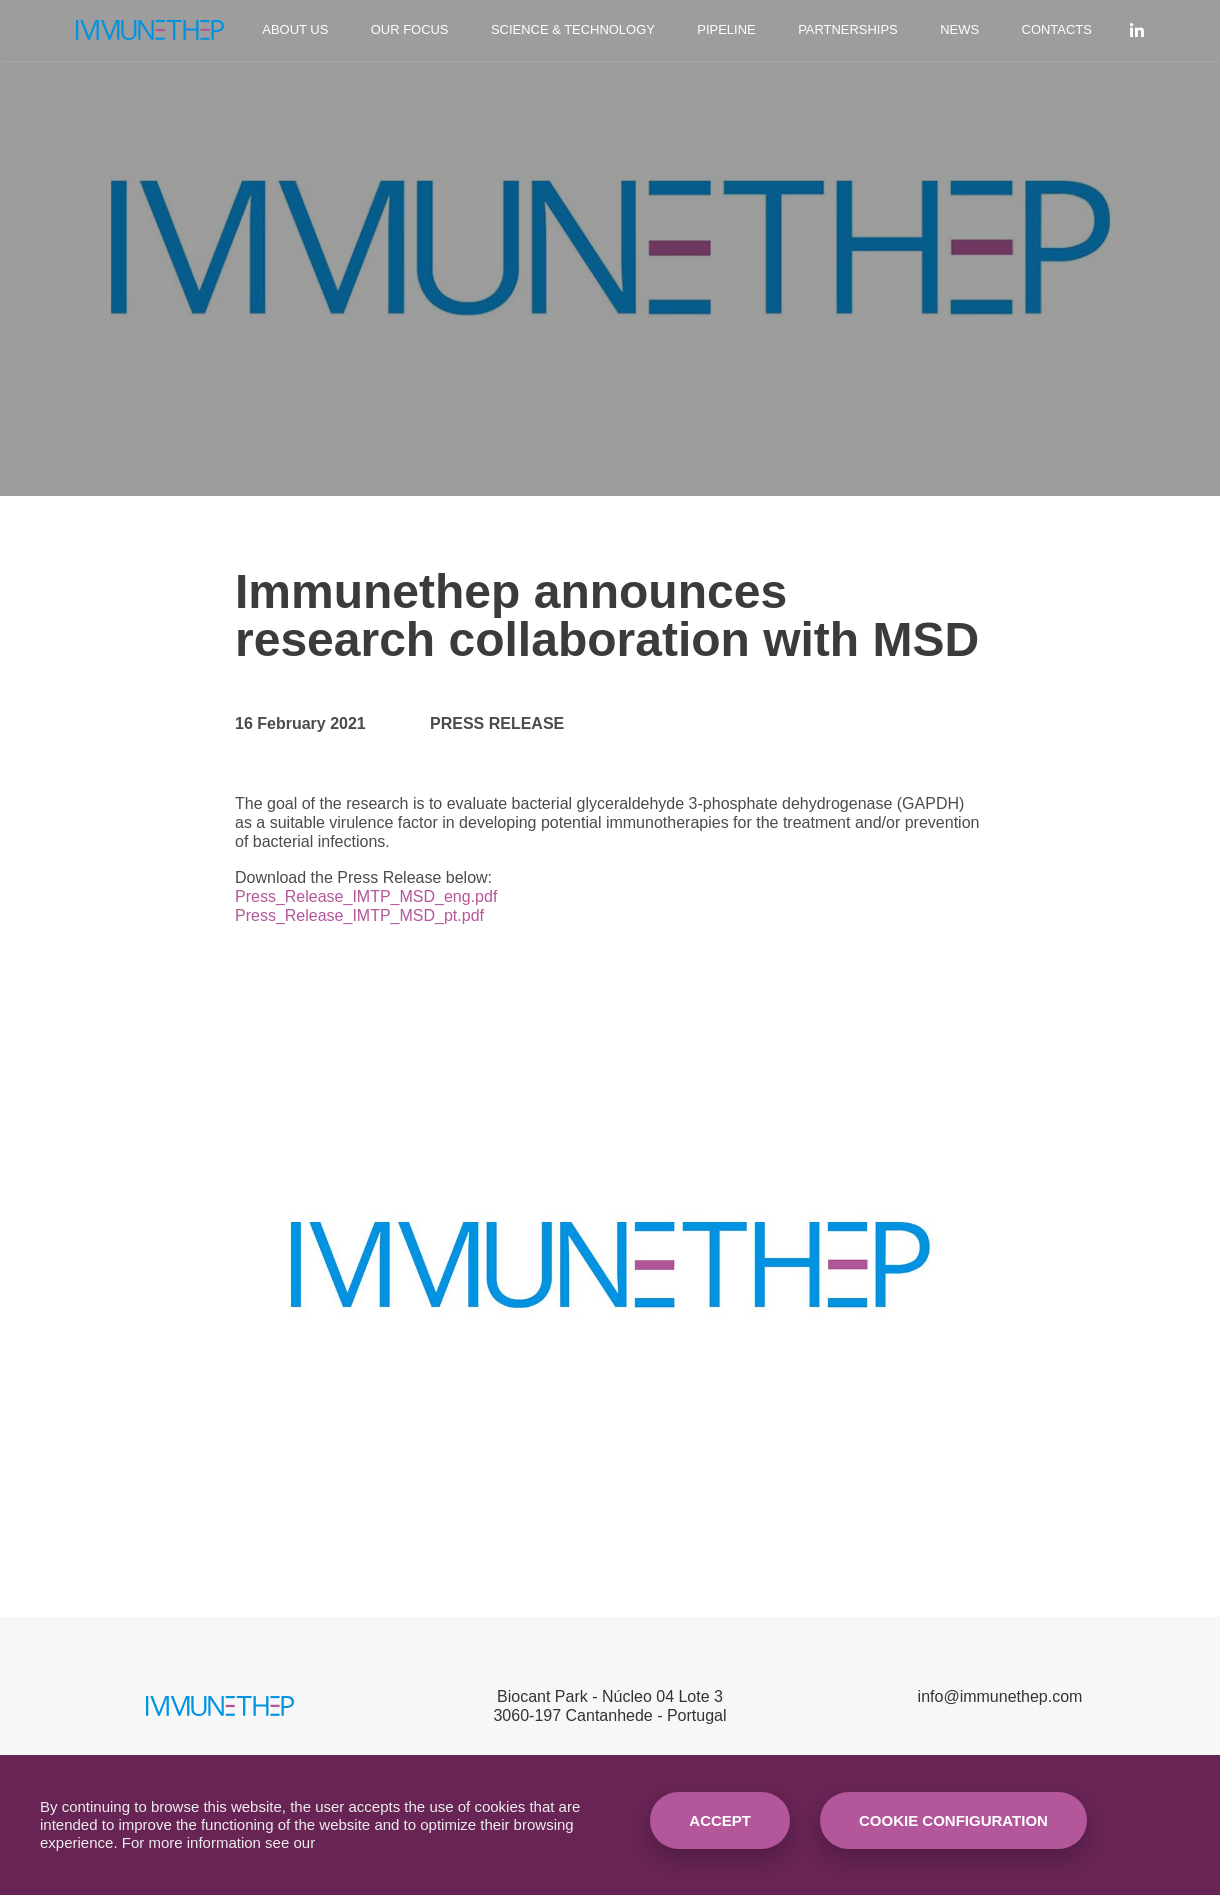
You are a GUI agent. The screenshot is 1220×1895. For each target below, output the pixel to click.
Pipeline (726, 29)
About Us (295, 29)
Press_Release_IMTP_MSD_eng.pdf (366, 896)
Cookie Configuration (953, 1820)
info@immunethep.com (1000, 1696)
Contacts (1057, 29)
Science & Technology (573, 29)
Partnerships (848, 29)
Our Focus (410, 29)
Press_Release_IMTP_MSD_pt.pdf (359, 915)
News (959, 29)
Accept (720, 1820)
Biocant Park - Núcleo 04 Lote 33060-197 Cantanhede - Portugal (609, 1706)
